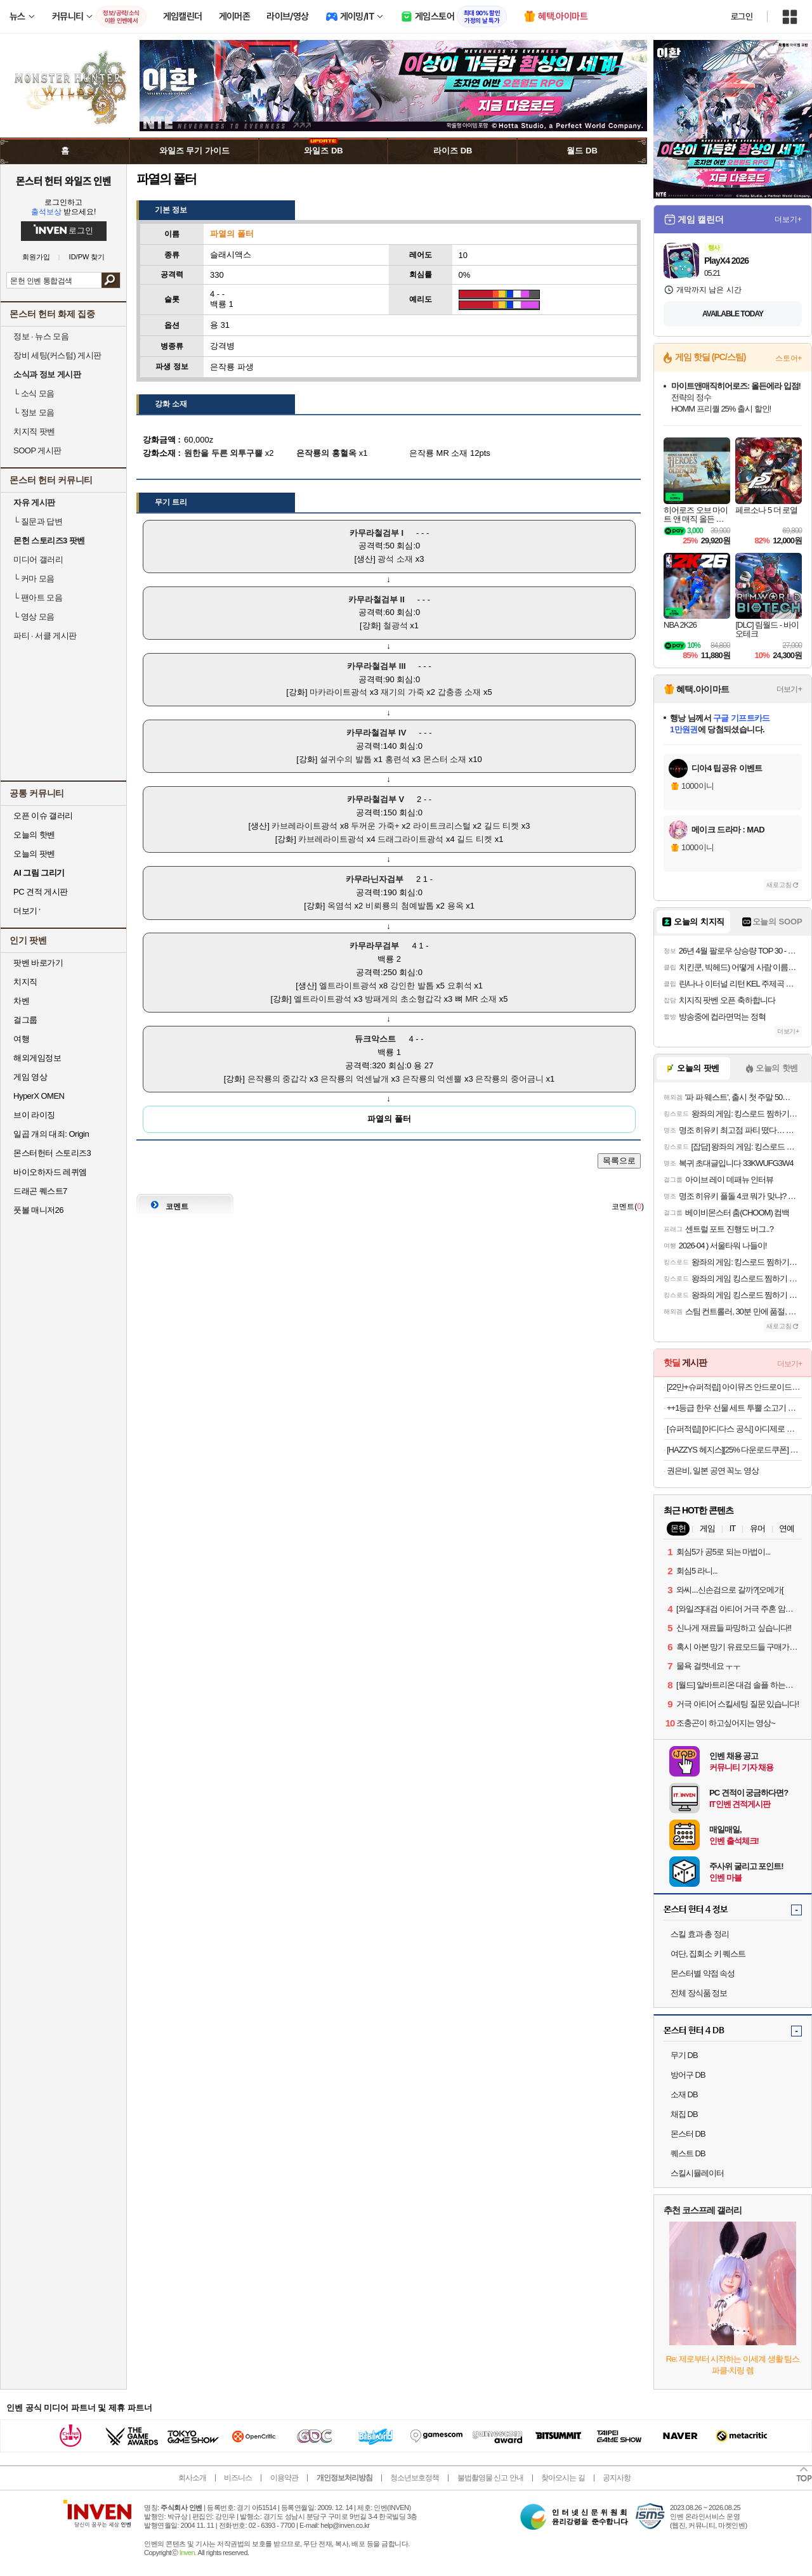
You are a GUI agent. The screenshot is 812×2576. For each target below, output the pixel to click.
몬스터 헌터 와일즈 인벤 (64, 181)
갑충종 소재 (459, 692)
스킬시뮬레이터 (697, 2173)
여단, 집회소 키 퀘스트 (708, 1953)
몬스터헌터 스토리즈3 (52, 1153)
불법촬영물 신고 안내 (490, 2477)
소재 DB (684, 2094)
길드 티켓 (502, 826)
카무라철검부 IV (376, 732)
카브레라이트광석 (304, 826)
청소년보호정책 (414, 2477)
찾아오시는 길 (562, 2477)
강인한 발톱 (412, 985)
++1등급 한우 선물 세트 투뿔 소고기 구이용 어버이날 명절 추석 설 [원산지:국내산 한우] (734, 1408)
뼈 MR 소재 (476, 999)
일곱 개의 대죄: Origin (51, 1134)
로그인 (741, 16)
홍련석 (397, 759)
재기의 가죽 (402, 692)
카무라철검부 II (376, 599)
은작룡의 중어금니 (509, 1079)
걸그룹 (25, 1020)
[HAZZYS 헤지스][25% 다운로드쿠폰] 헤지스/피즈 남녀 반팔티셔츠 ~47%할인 (734, 1449)
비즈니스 (238, 2477)
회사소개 (192, 2477)
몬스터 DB (688, 2134)
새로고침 (779, 884)
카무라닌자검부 (374, 879)
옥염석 (339, 905)
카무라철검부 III (376, 666)
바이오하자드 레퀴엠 (50, 1172)
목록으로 (619, 1160)
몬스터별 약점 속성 (703, 1973)
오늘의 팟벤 (34, 854)
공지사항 (617, 2477)
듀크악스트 (375, 1039)
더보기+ (788, 219)
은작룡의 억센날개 (354, 1079)
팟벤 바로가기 (38, 963)
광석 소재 (395, 559)
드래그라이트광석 (410, 839)
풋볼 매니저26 (38, 1210)
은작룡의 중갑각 (277, 1079)
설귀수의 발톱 (346, 759)
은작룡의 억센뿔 (432, 1079)
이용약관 (284, 2477)
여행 (21, 1039)
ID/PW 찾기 (87, 257)
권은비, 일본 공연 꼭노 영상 (713, 1470)
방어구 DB (688, 2075)
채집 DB (684, 2114)
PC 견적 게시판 (40, 892)
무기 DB (684, 2055)
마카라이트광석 (338, 692)
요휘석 (459, 985)
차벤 (21, 1001)
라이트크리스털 (442, 826)
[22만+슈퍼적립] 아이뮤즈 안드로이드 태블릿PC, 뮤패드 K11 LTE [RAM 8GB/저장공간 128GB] (734, 1387)
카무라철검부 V (375, 799)
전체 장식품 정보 (699, 1993)
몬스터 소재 (445, 759)
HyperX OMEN (38, 1096)
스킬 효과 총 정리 (700, 1934)
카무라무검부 (374, 945)
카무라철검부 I (376, 533)
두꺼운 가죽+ (375, 826)
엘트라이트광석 (348, 985)
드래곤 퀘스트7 (40, 1191)
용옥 (455, 905)
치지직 (25, 982)
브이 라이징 (34, 1115)
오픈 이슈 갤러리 (43, 816)
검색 (111, 280)
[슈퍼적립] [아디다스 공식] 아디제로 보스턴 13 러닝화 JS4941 (734, 1429)
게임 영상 (30, 1077)
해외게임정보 (37, 1058)
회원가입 (36, 257)
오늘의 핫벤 (34, 835)
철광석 (395, 625)
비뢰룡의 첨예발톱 (399, 905)
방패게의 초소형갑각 (403, 999)
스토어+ (788, 358)
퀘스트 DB (688, 2153)
